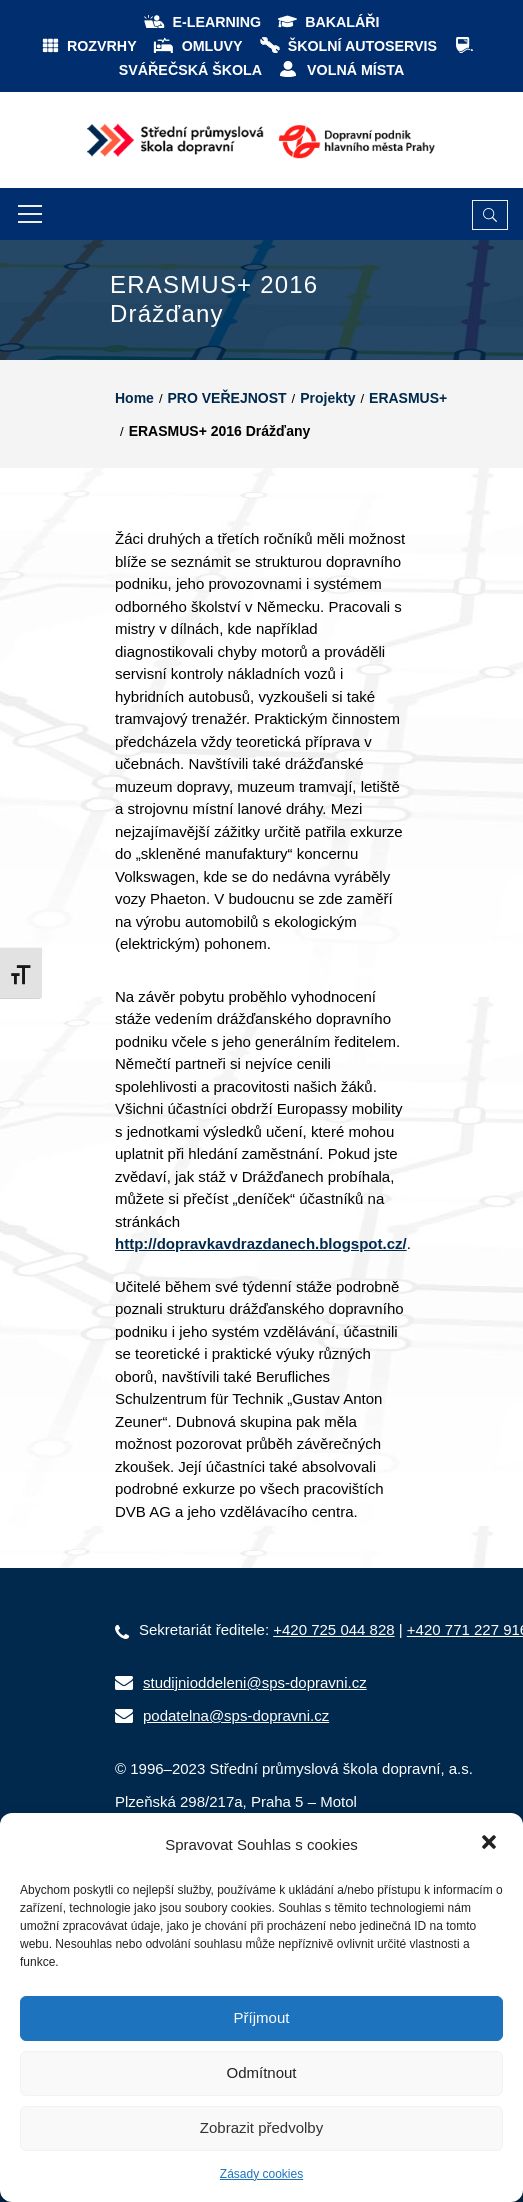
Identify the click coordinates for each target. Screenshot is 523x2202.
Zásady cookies (261, 2174)
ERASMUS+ (408, 398)
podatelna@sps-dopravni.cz (236, 1715)
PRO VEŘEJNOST (227, 398)
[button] (491, 1844)
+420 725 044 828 (333, 1629)
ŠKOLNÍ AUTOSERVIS (347, 46)
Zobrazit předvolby (261, 2127)
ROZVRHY (89, 46)
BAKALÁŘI (327, 22)
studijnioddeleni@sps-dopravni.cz (255, 1682)
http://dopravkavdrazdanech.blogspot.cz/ (261, 1243)
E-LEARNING (202, 22)
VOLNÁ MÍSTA (340, 70)
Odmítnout (261, 2072)
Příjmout (262, 2017)
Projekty (327, 398)
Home (134, 398)
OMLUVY (197, 46)
